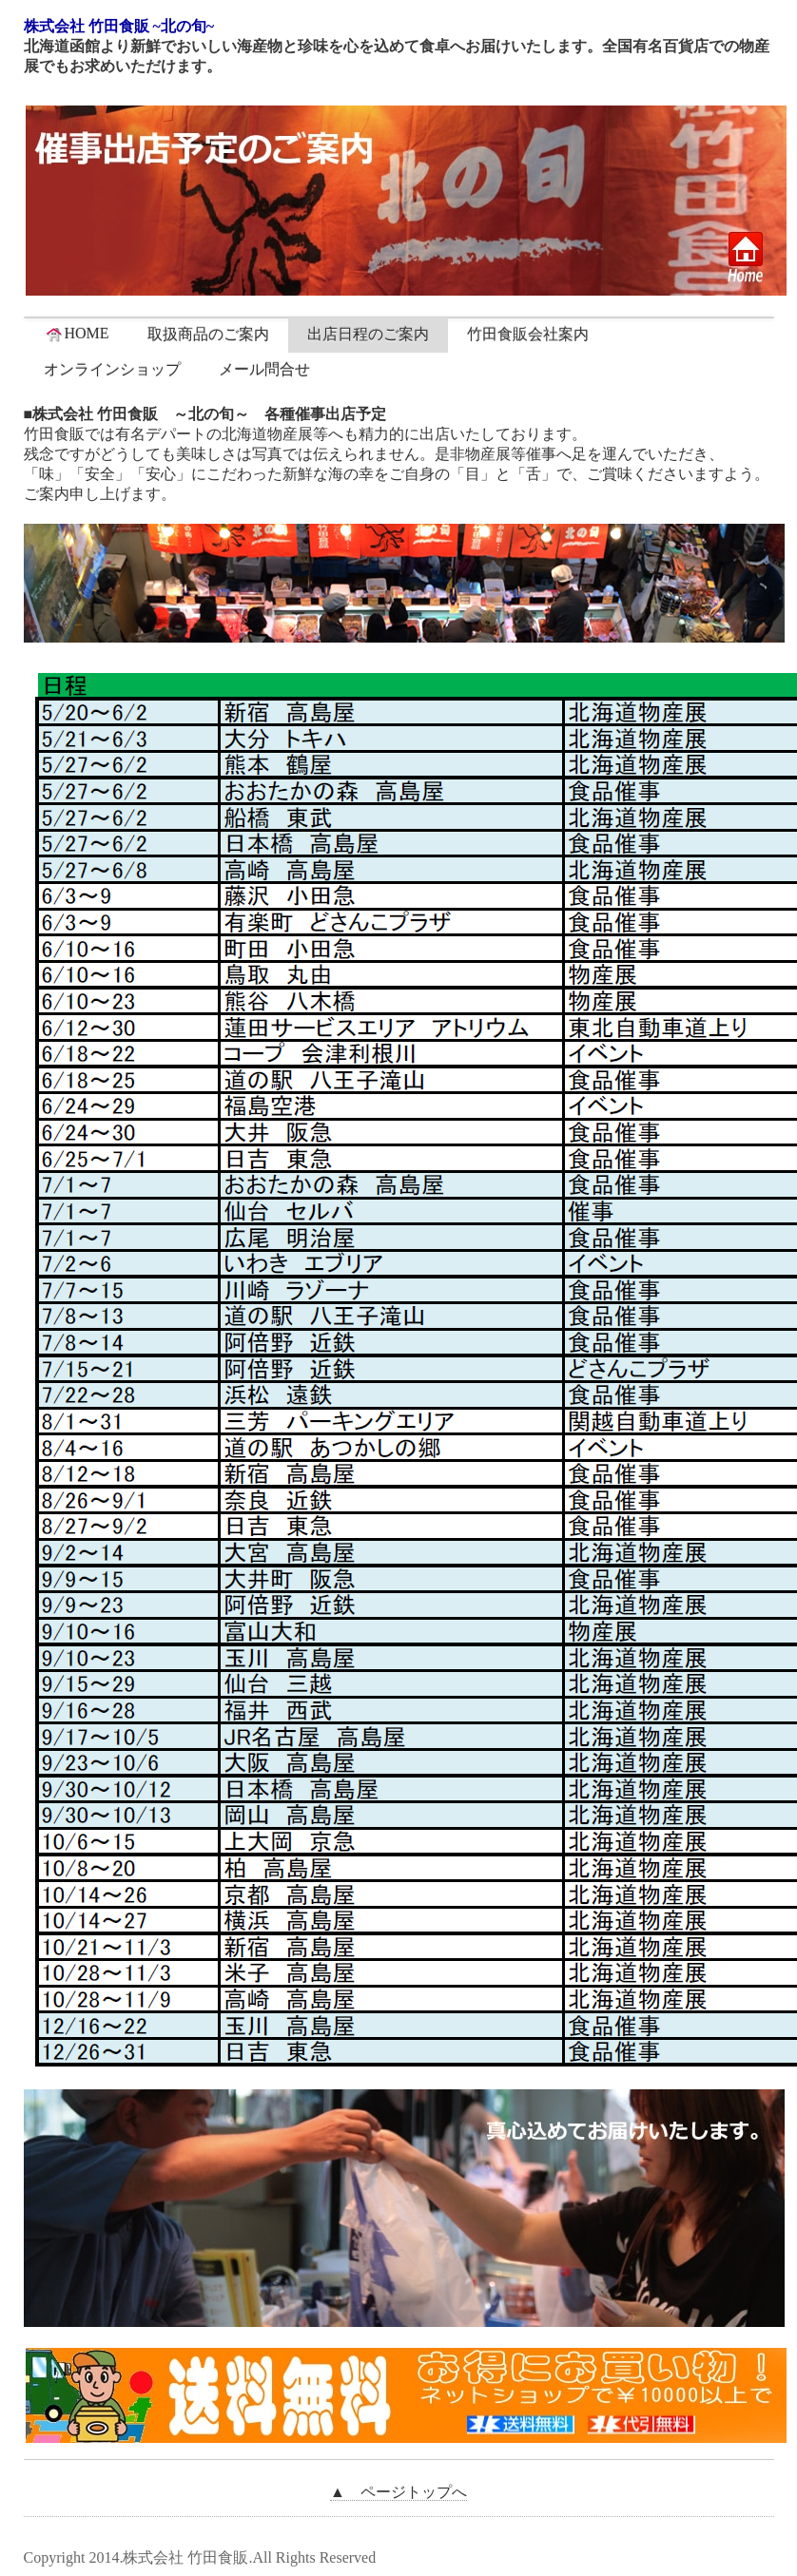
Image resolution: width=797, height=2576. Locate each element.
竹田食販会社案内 (528, 334)
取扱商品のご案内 (208, 334)
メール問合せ (264, 369)
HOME (76, 333)
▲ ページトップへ (398, 2492)
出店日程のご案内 (368, 334)
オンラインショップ (112, 369)
